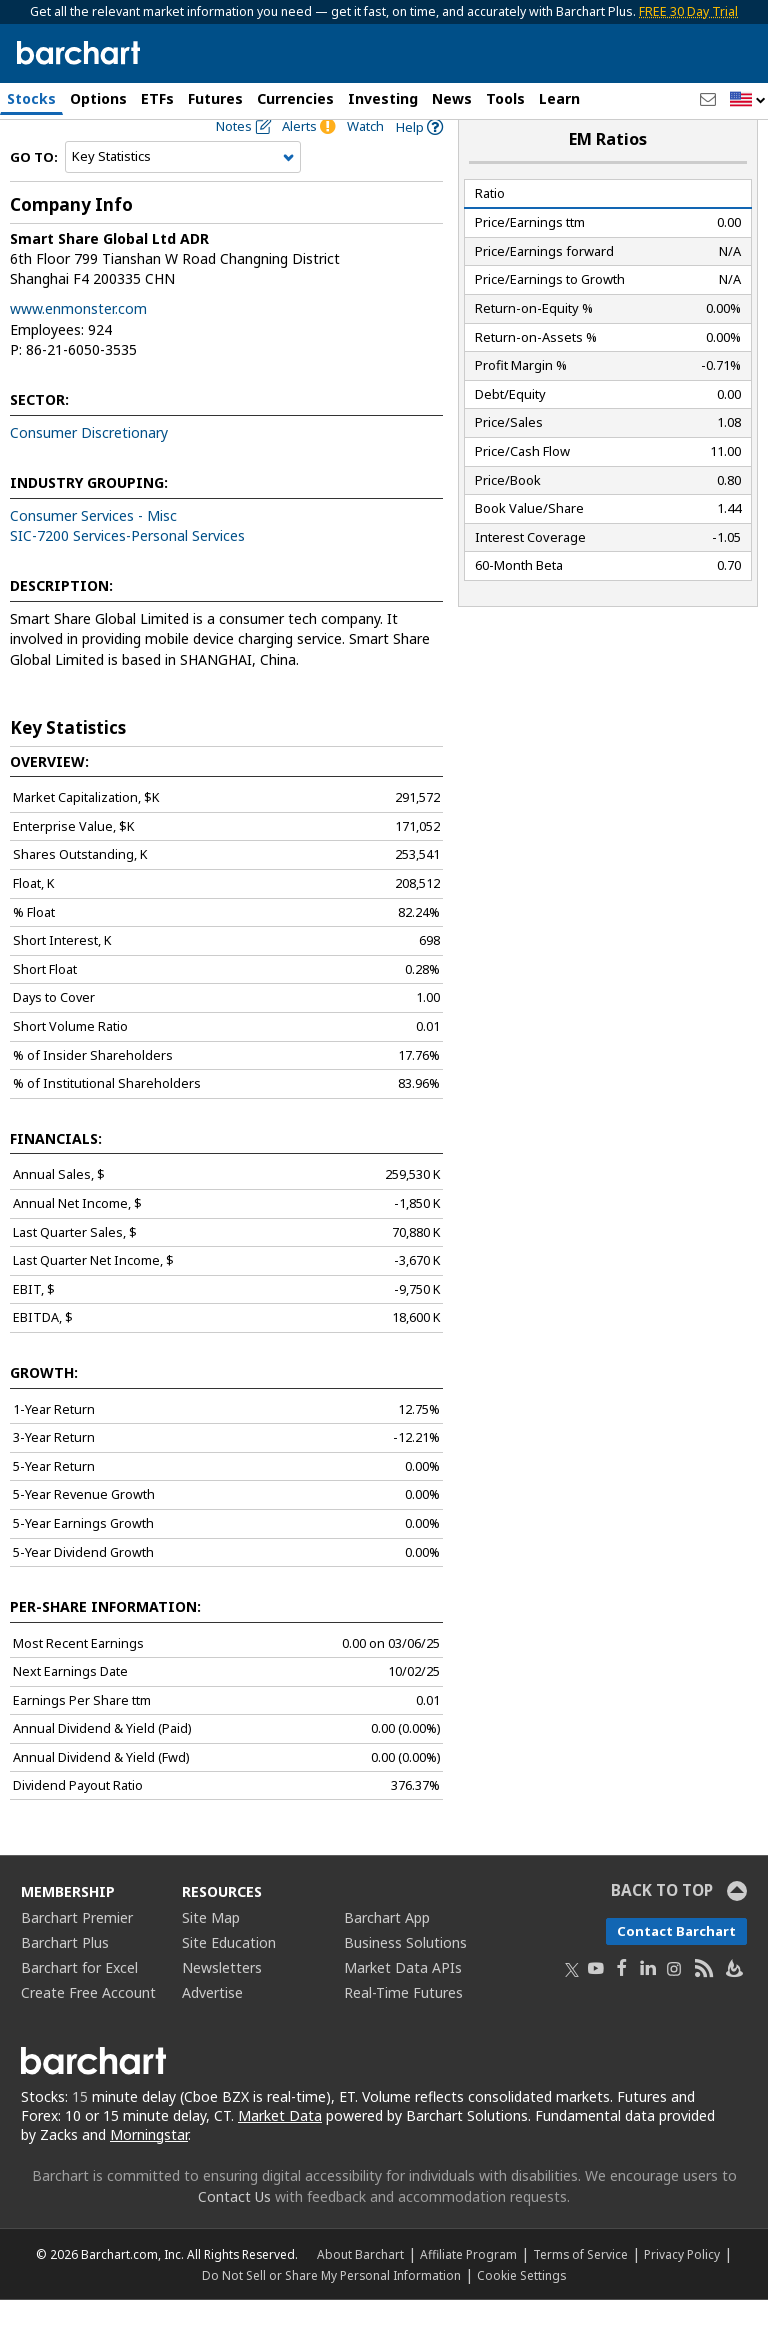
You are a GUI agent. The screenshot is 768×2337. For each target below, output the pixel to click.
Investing (383, 98)
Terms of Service (580, 2291)
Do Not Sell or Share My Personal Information (331, 2312)
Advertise (212, 2029)
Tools (505, 98)
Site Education (229, 1979)
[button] (748, 100)
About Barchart (360, 2291)
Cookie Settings (521, 2312)
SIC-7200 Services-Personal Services (127, 572)
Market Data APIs (403, 2004)
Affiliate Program (468, 2291)
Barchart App (387, 1954)
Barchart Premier (77, 1954)
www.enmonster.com (78, 345)
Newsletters (222, 2004)
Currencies (295, 98)
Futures (215, 98)
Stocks (31, 98)
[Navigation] (183, 194)
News (452, 98)
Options (98, 98)
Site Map (211, 1954)
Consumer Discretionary (89, 469)
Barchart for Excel (79, 2004)
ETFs (157, 98)
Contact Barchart (676, 1968)
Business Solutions (405, 1979)
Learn (559, 98)
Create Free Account (88, 2029)
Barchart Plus (65, 1979)
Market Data (280, 2151)
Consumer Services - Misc (93, 552)
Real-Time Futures (403, 2029)
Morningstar (149, 2170)
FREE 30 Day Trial (688, 11)
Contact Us (234, 2233)
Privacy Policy (682, 2291)
